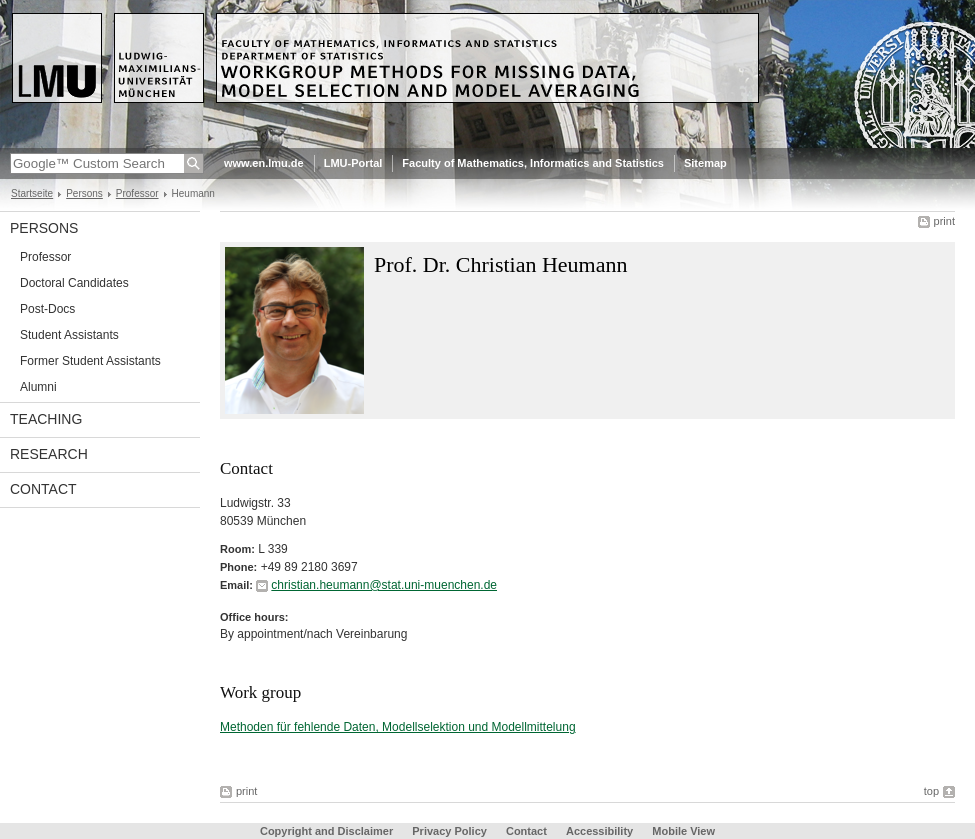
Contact (43, 489)
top (931, 791)
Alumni (38, 387)
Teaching (46, 419)
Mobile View (683, 831)
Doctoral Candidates (74, 283)
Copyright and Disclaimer (326, 831)
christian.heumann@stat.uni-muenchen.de (384, 585)
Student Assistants (69, 335)
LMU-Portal (353, 163)
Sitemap (705, 163)
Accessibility (601, 831)
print (944, 221)
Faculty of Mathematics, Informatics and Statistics (533, 163)
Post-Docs (47, 309)
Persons (84, 193)
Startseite (32, 193)
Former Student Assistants (90, 361)
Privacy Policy (449, 831)
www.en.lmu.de (264, 163)
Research (49, 454)
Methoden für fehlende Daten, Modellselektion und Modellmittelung (398, 727)
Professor (137, 193)
